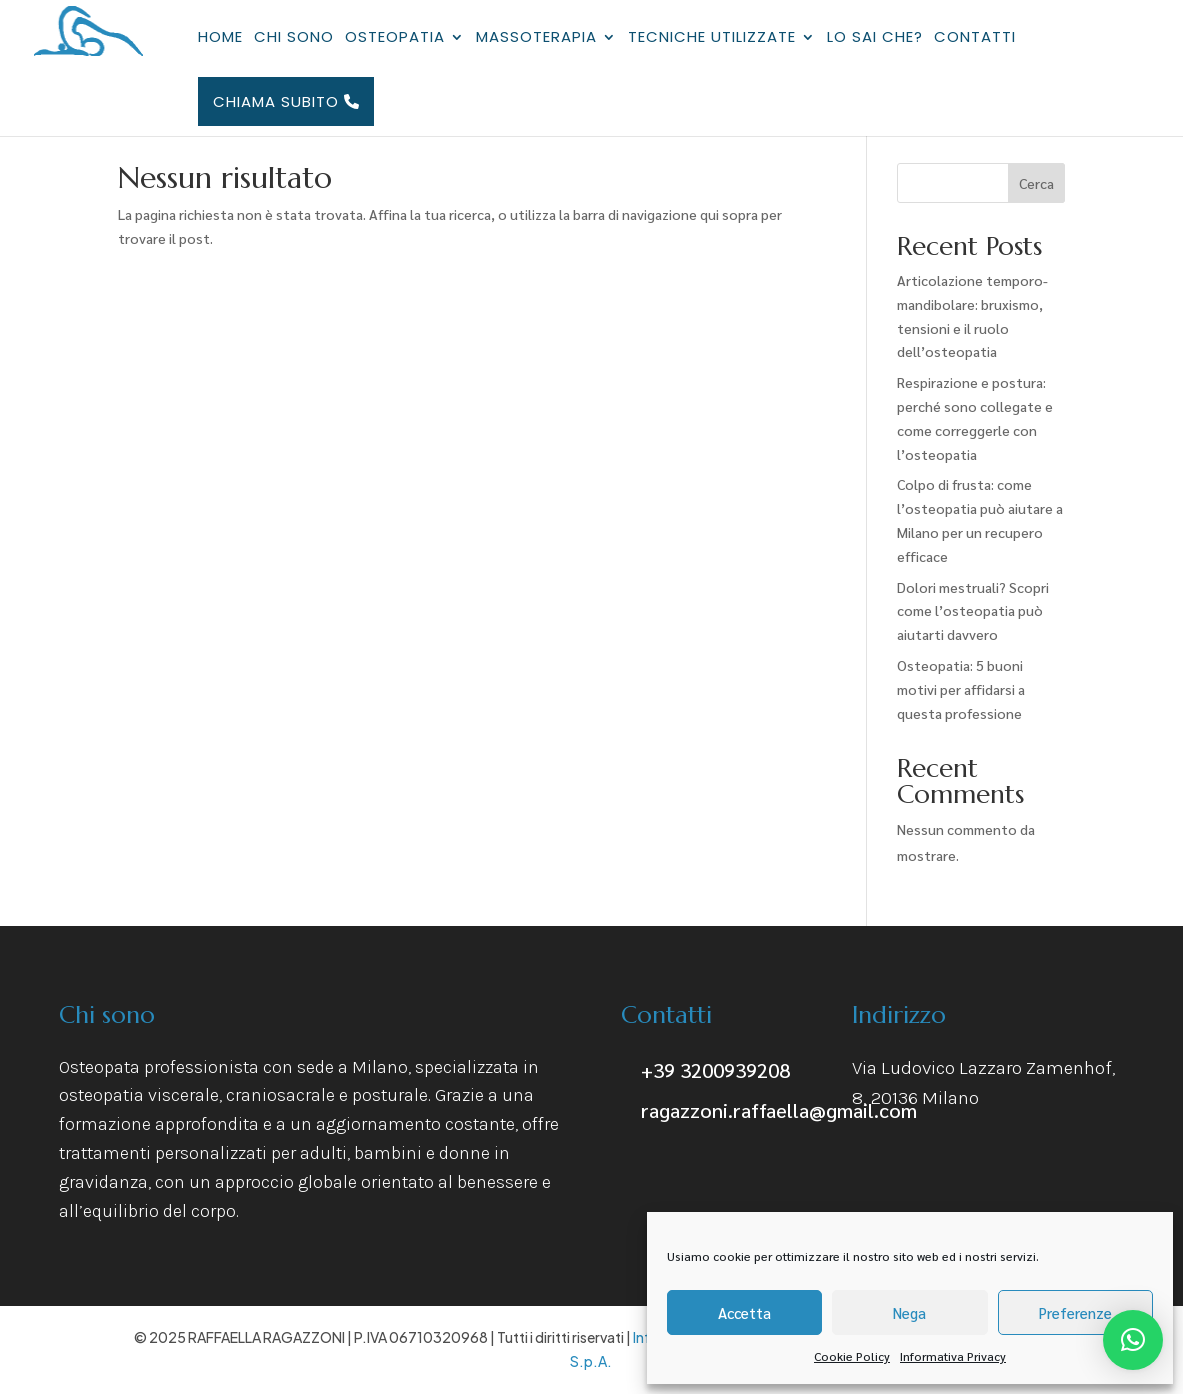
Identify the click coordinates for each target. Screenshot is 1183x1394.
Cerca (1036, 183)
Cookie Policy (852, 1356)
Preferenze (1075, 1312)
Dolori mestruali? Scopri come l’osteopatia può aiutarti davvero (973, 611)
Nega (909, 1312)
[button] (1133, 1340)
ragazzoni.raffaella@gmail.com (779, 1110)
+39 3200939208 (715, 1070)
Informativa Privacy (953, 1356)
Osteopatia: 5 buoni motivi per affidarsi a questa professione (961, 689)
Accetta (744, 1312)
